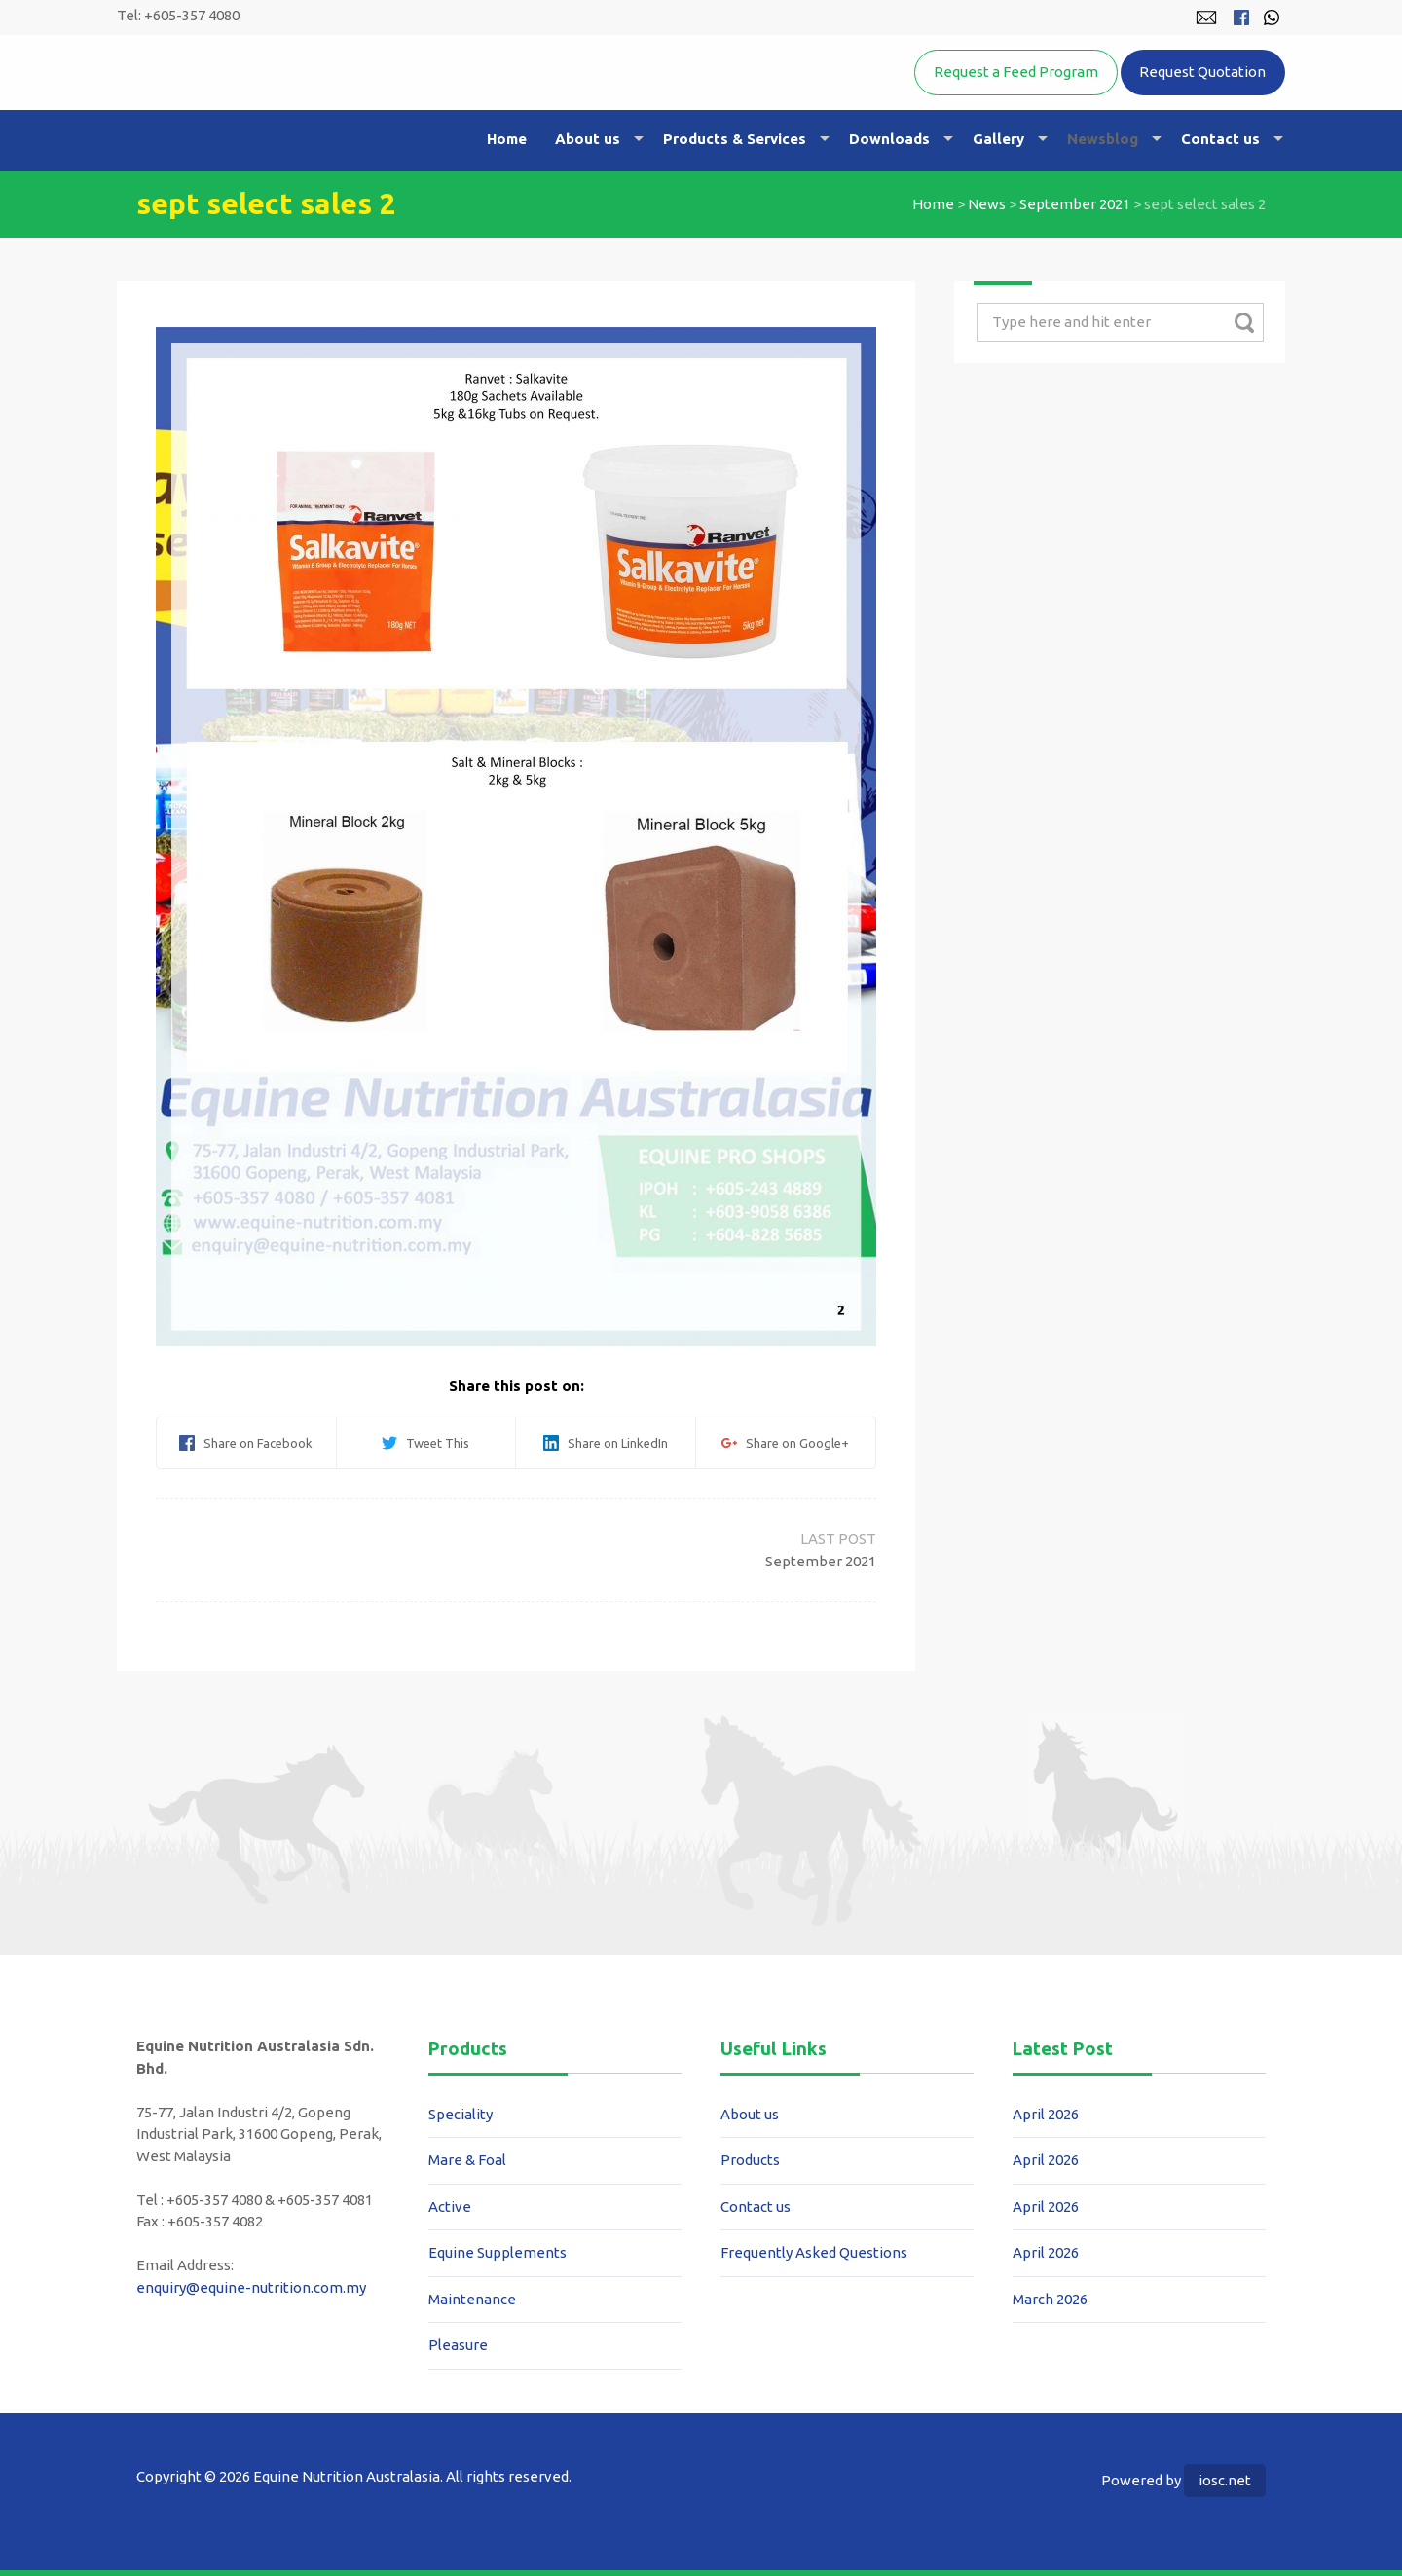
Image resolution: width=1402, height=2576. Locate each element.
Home (507, 138)
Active (449, 2206)
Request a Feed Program (1016, 71)
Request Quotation (1202, 71)
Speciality (460, 2114)
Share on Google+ (785, 1443)
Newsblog (1102, 138)
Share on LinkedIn (605, 1443)
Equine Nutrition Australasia (339, 103)
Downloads (889, 138)
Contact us (1220, 138)
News (987, 204)
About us (587, 138)
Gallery (998, 138)
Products (750, 2160)
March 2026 (1050, 2299)
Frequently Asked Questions (813, 2252)
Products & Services (734, 138)
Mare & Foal (467, 2160)
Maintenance (472, 2299)
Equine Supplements (497, 2252)
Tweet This (425, 1443)
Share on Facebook (246, 1443)
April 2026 (1046, 2114)
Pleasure (458, 2345)
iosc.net (1225, 2480)
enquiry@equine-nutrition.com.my (251, 2287)
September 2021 (1074, 204)
